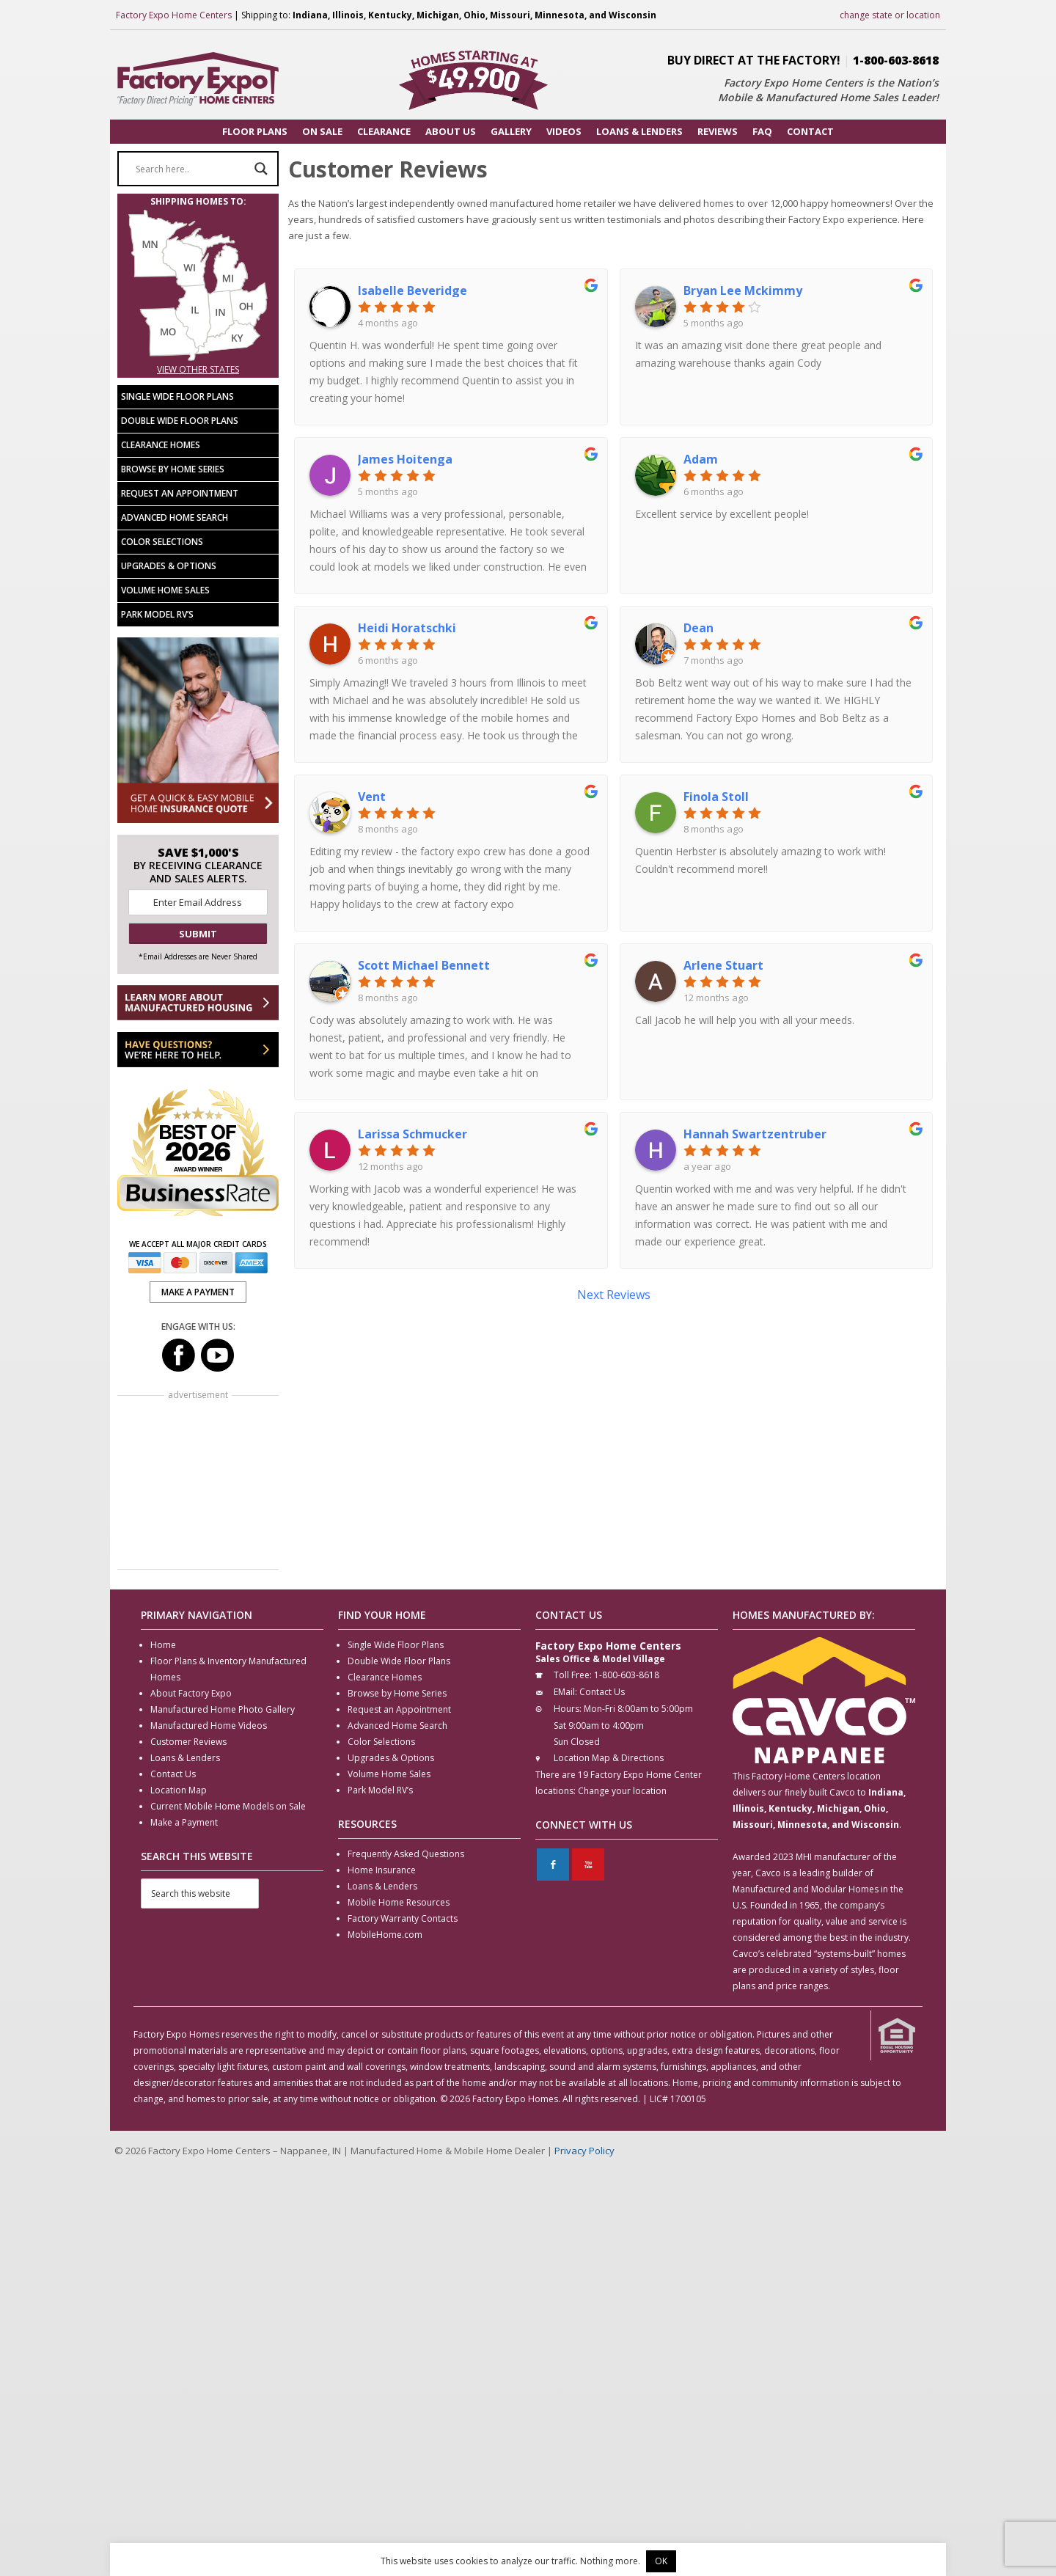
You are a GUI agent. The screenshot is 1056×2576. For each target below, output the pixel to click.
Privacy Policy (584, 2150)
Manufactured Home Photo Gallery (222, 1709)
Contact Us (173, 1774)
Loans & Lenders (185, 1758)
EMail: (565, 1692)
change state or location (890, 15)
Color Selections (162, 541)
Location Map (178, 1790)
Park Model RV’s (157, 614)
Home (163, 1645)
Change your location (622, 1791)
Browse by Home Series (172, 469)
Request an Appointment (179, 493)
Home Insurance (382, 1870)
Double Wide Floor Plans (179, 420)
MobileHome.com (385, 1934)
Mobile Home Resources (399, 1902)
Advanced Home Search (174, 517)
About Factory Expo (191, 1693)
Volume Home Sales (165, 590)
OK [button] (661, 2561)
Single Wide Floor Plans (177, 396)
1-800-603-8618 (896, 60)
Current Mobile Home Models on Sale (228, 1806)
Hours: (568, 1708)
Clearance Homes (160, 445)
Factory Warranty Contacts (403, 1918)
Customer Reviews (188, 1741)
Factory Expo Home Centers (174, 15)
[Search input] (191, 168)
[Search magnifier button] (261, 168)
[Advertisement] (198, 1483)
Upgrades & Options (168, 566)
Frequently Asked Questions (406, 1854)
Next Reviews (613, 1295)
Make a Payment (184, 1822)
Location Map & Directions (609, 1758)
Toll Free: (573, 1675)
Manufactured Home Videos (208, 1725)
